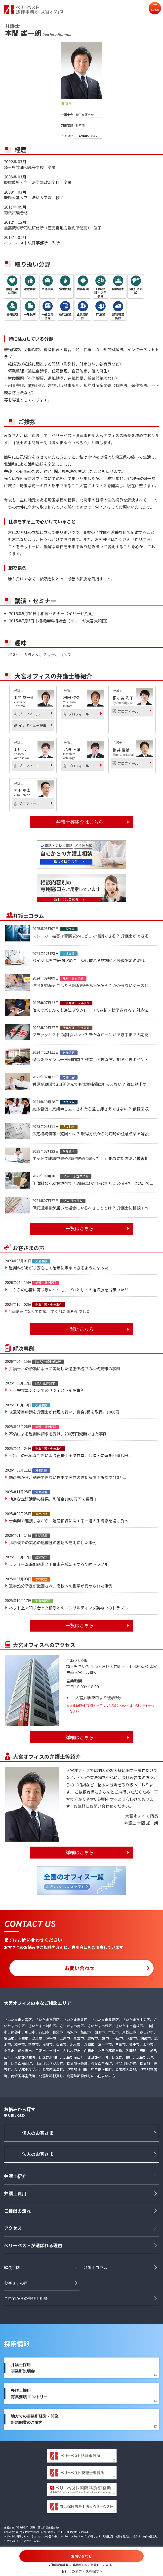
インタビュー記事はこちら (79, 136)
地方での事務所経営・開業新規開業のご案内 (35, 2419)
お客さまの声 (16, 2283)
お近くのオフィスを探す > (81, 2571)
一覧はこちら (79, 1228)
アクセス (13, 2228)
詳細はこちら (79, 1737)
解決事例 (12, 2268)
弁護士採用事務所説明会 (23, 2368)
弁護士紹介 (15, 2176)
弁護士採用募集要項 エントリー (29, 2394)
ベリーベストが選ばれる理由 (33, 2246)
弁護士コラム (95, 2268)
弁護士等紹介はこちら (79, 822)
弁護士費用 (15, 2194)
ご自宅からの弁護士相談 (26, 2299)
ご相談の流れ (17, 2211)
